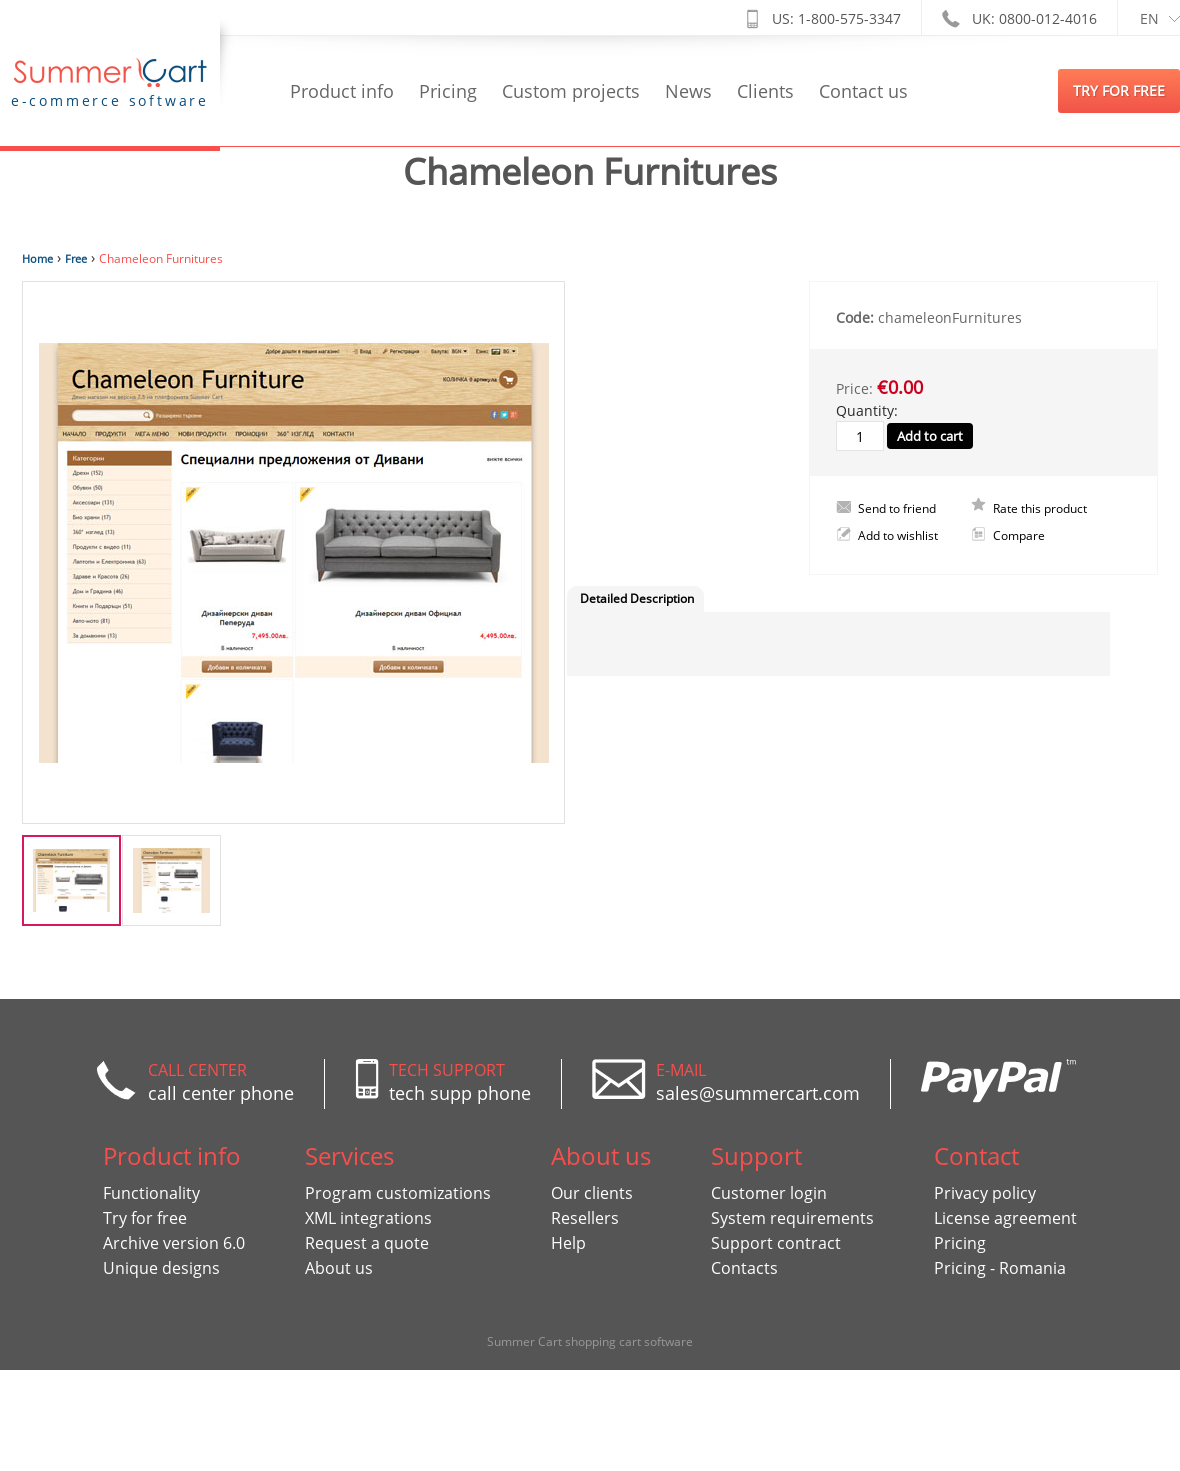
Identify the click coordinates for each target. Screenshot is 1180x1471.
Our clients (592, 1193)
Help (568, 1243)
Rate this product (1040, 508)
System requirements (792, 1218)
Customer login (769, 1193)
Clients (765, 91)
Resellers (585, 1218)
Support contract (776, 1243)
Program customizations (398, 1193)
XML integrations (368, 1218)
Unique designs (161, 1268)
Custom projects (571, 91)
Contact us (863, 91)
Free (76, 258)
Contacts (744, 1268)
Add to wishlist (898, 535)
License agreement (1005, 1218)
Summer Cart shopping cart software (590, 1341)
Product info (342, 91)
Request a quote (367, 1243)
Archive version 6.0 (174, 1243)
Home (37, 258)
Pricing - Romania (1000, 1268)
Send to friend (897, 508)
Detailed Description (637, 598)
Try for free (145, 1218)
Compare (1019, 536)
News (688, 91)
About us (339, 1268)
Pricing (448, 91)
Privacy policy (985, 1193)
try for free (1119, 90)
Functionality (151, 1193)
